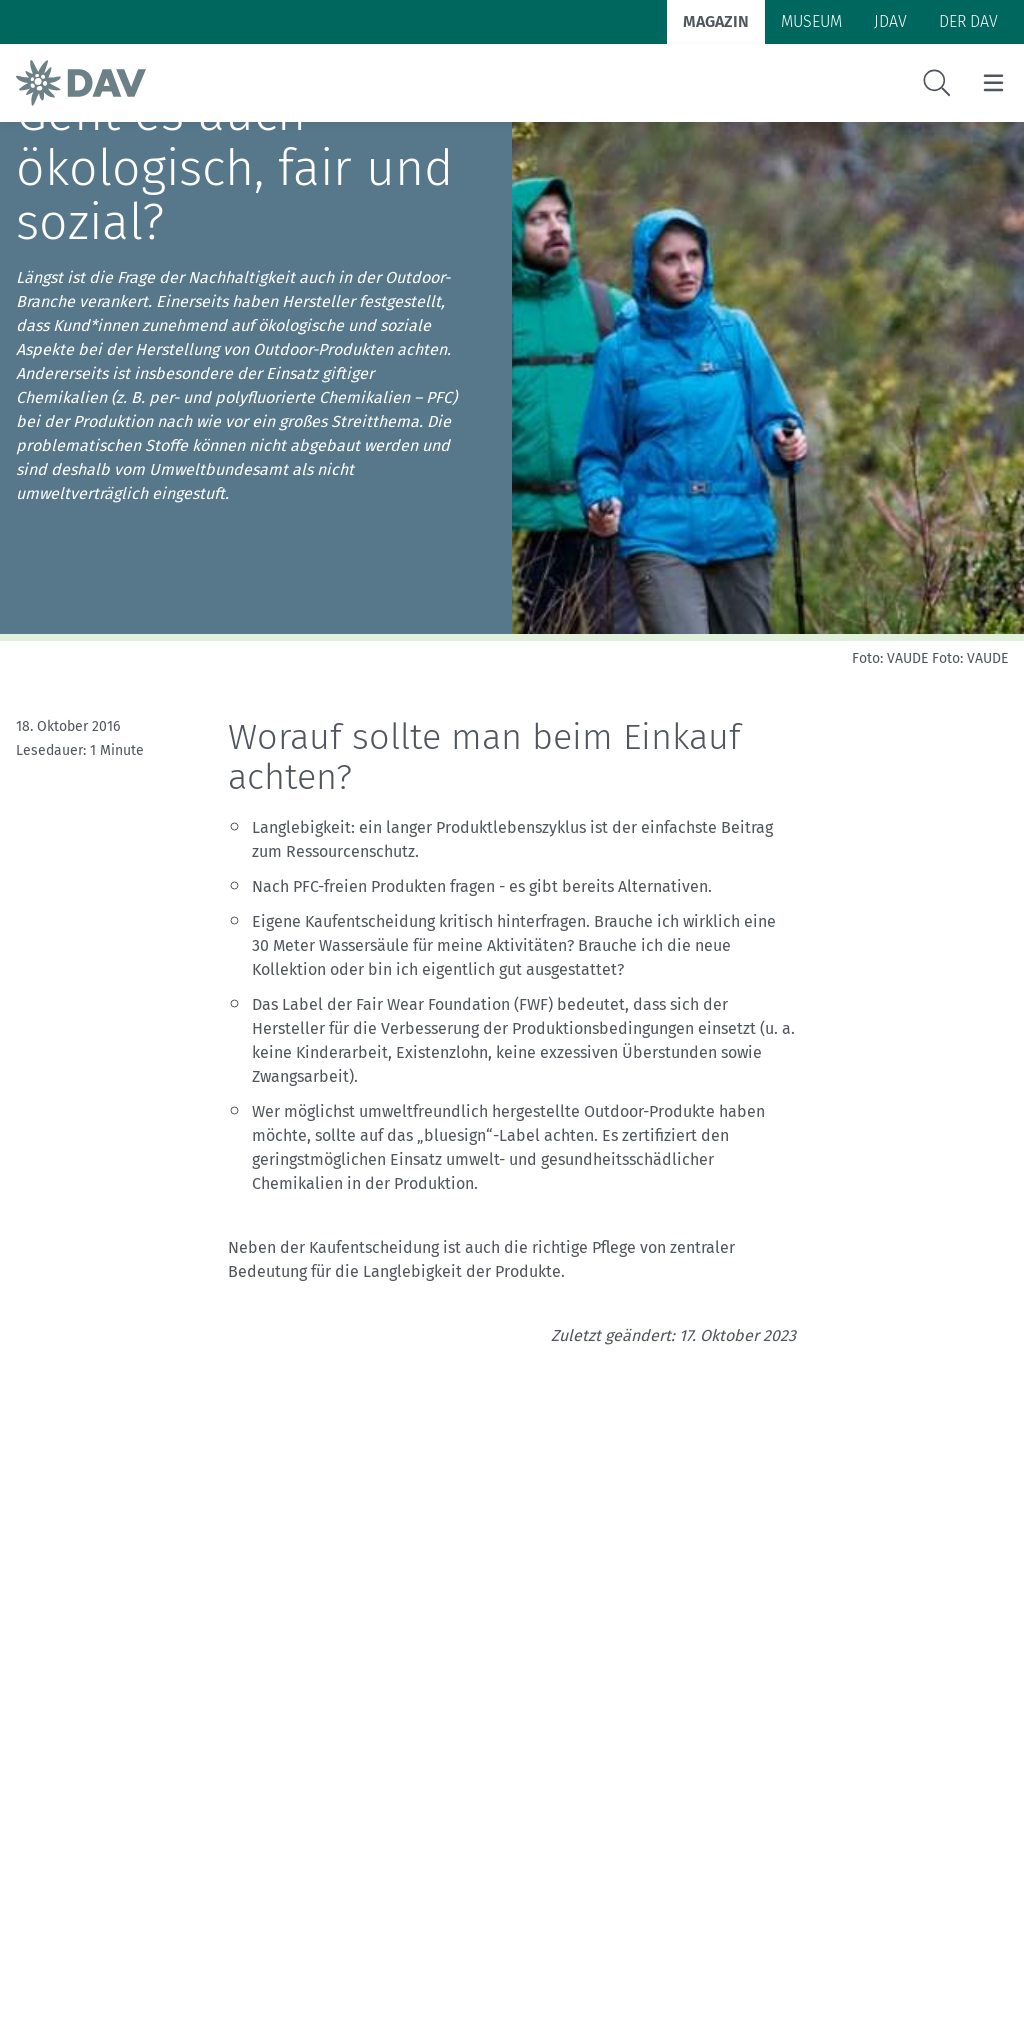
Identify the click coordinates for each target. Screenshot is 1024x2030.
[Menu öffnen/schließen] (993, 83)
